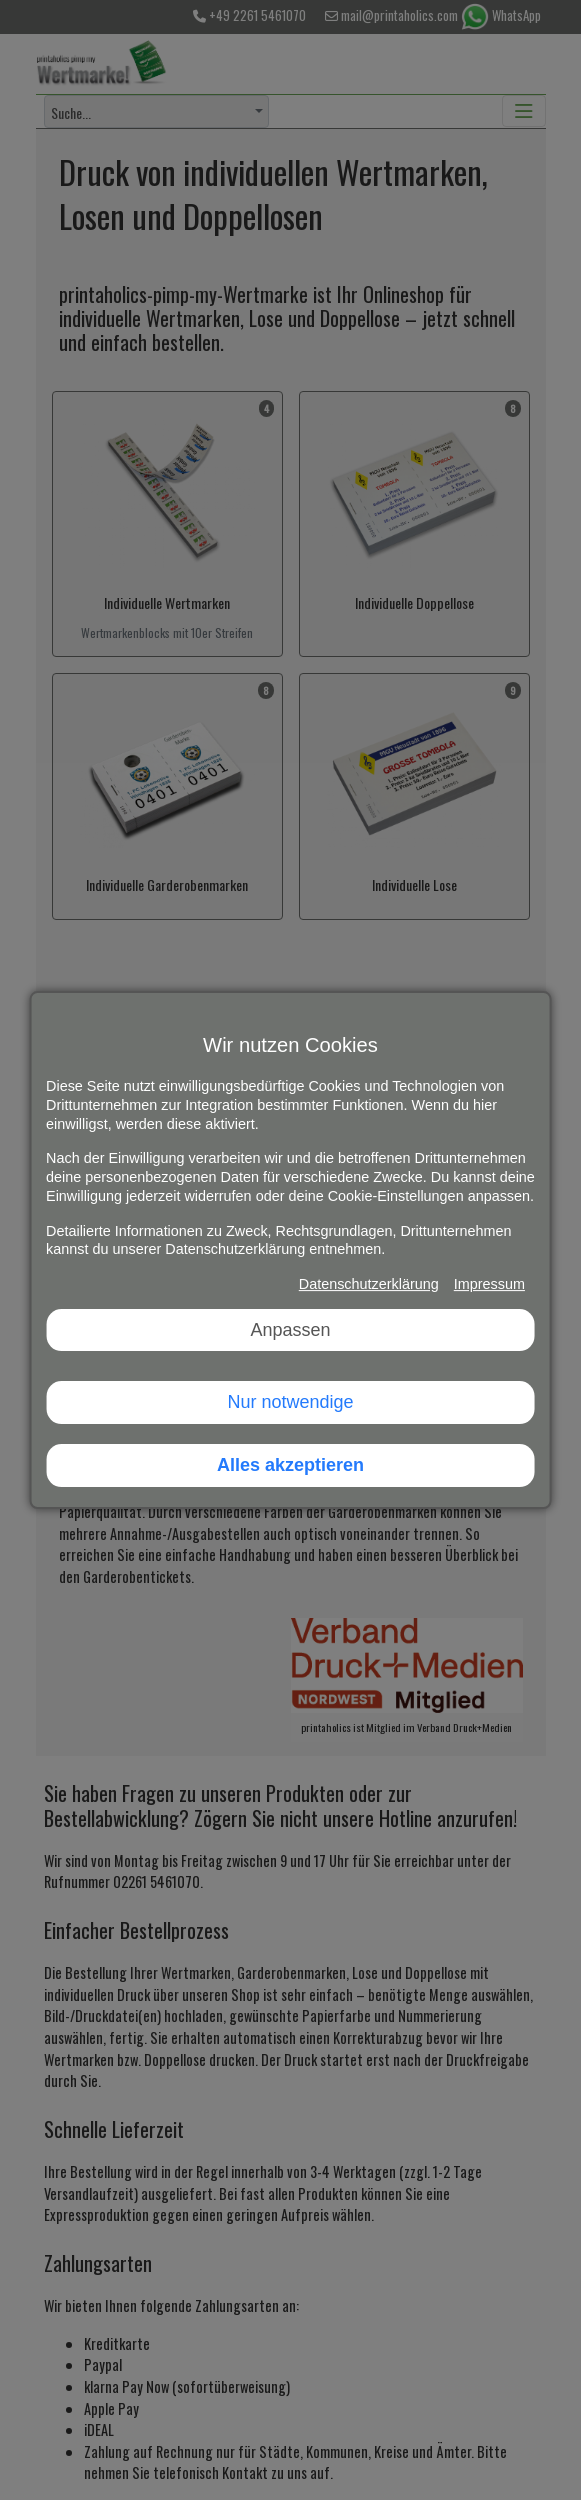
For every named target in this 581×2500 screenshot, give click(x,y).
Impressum (489, 1284)
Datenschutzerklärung (369, 1284)
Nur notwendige (290, 1402)
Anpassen (290, 1330)
